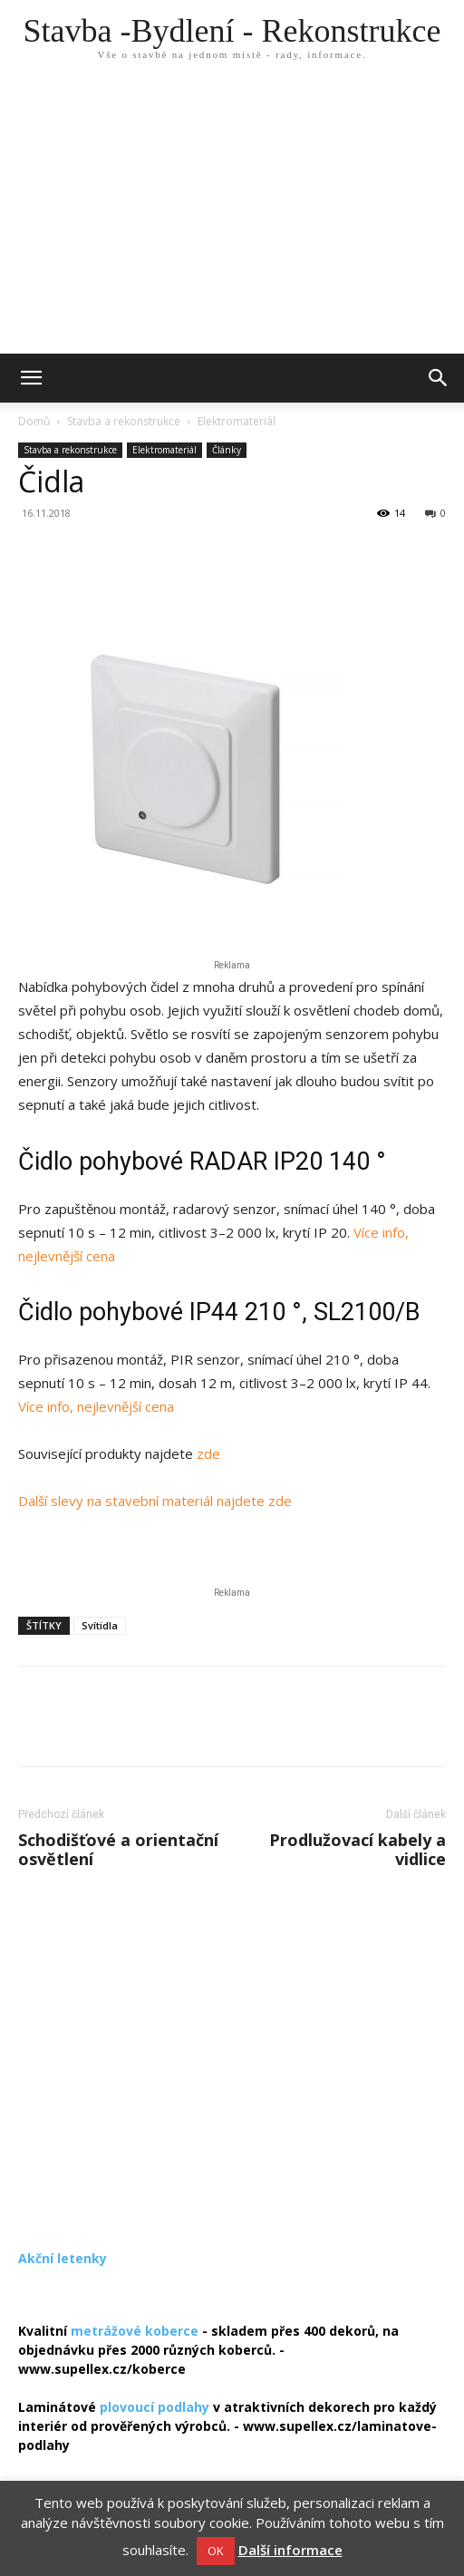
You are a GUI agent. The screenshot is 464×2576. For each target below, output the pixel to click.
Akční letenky (62, 2258)
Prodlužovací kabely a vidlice (357, 1850)
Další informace (290, 2550)
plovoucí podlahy (154, 2407)
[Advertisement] (232, 218)
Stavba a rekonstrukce (123, 421)
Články (226, 449)
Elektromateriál (237, 421)
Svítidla (100, 1625)
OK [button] (216, 2550)
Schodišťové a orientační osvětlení (118, 1850)
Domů (34, 421)
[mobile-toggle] (31, 378)
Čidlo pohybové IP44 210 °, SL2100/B (219, 1312)
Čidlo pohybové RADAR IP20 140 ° (202, 1161)
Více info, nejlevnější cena (96, 1406)
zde (208, 1453)
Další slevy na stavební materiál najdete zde (155, 1501)
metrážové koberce (134, 2330)
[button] (438, 378)
